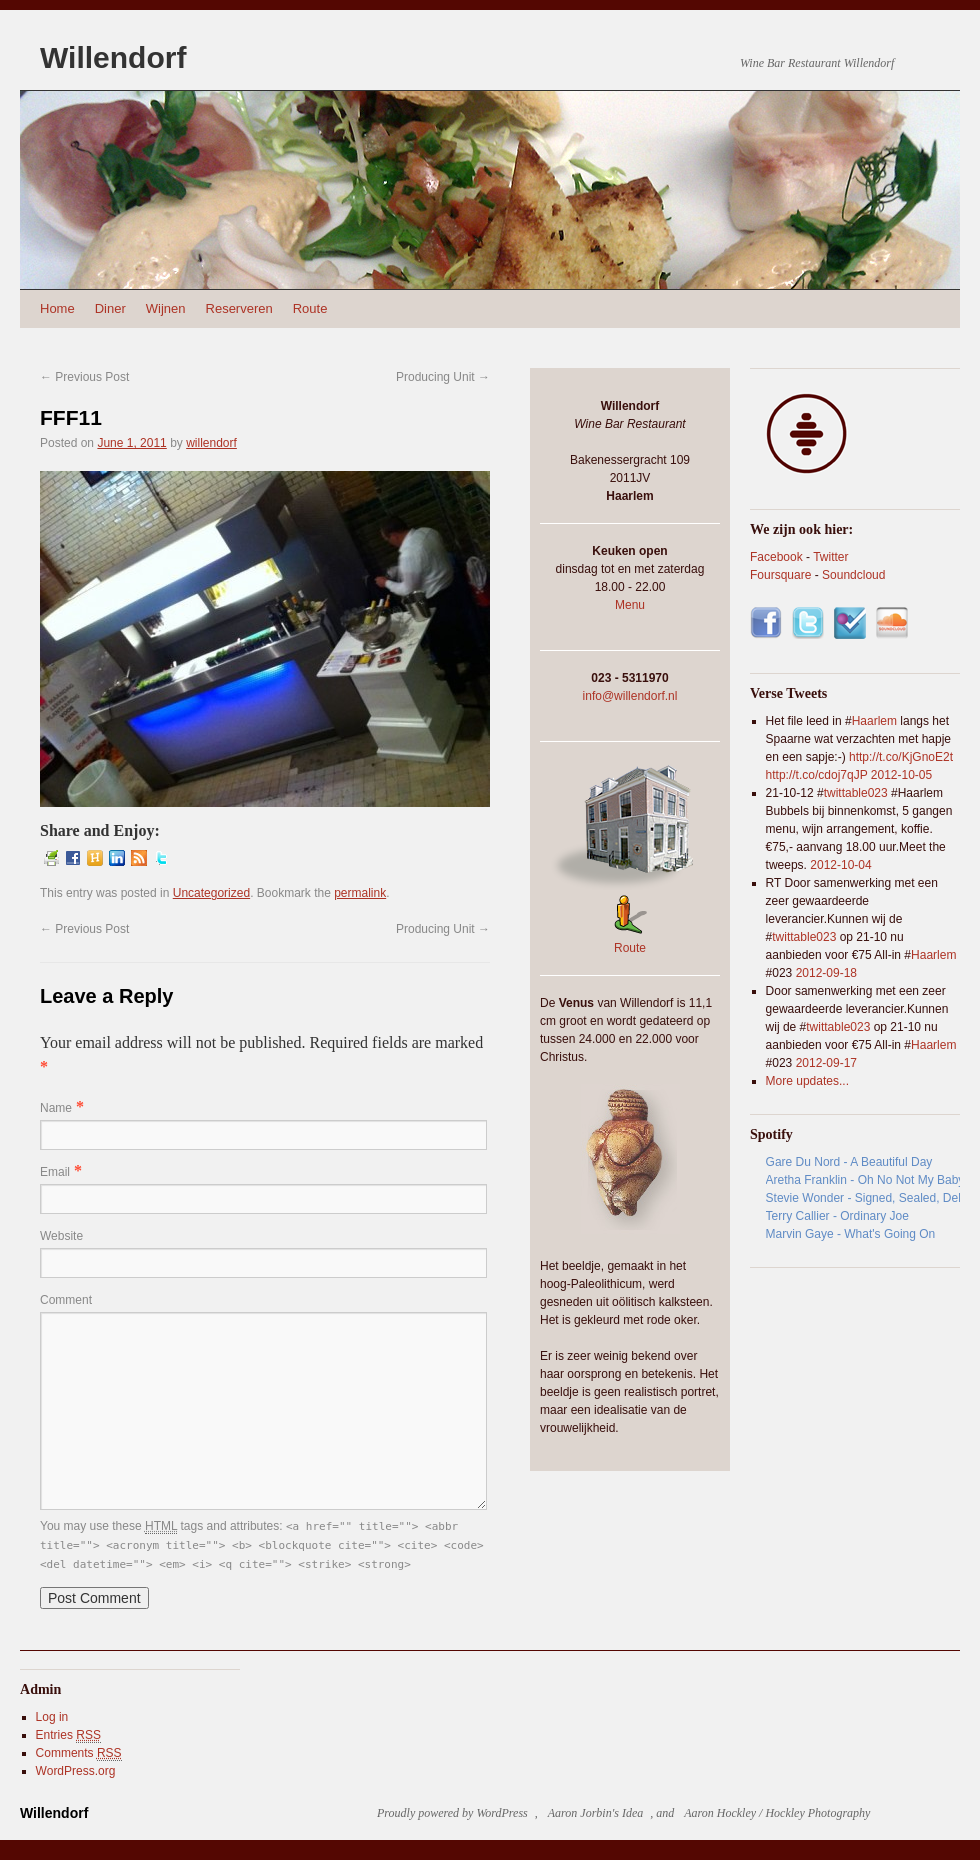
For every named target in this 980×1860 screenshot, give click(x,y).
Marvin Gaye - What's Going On (851, 1234)
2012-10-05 (901, 775)
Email (55, 1172)
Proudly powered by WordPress (452, 1813)
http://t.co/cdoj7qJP (817, 775)
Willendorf (113, 57)
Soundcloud (853, 575)
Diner (110, 308)
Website (61, 1236)
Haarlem (874, 721)
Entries (68, 1735)
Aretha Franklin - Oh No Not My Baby (863, 1180)
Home (57, 308)
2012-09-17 (826, 1063)
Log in (52, 1717)
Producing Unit (443, 377)
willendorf (211, 443)
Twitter (830, 557)
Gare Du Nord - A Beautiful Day (849, 1162)
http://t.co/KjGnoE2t (901, 757)
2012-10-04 (840, 865)
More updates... (807, 1081)
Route (310, 308)
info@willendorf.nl (630, 696)
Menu (630, 605)
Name (56, 1108)
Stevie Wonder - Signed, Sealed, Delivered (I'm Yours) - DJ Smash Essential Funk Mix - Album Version (863, 1198)
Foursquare (780, 575)
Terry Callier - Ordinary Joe (837, 1216)
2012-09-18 (826, 973)
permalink (360, 893)
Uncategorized (211, 893)
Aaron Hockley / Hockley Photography (777, 1813)
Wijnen (166, 308)
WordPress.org (76, 1771)
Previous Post (84, 377)
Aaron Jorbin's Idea (595, 1813)
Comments (79, 1753)
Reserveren (239, 308)
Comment (66, 1300)
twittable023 (856, 793)
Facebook (776, 557)
